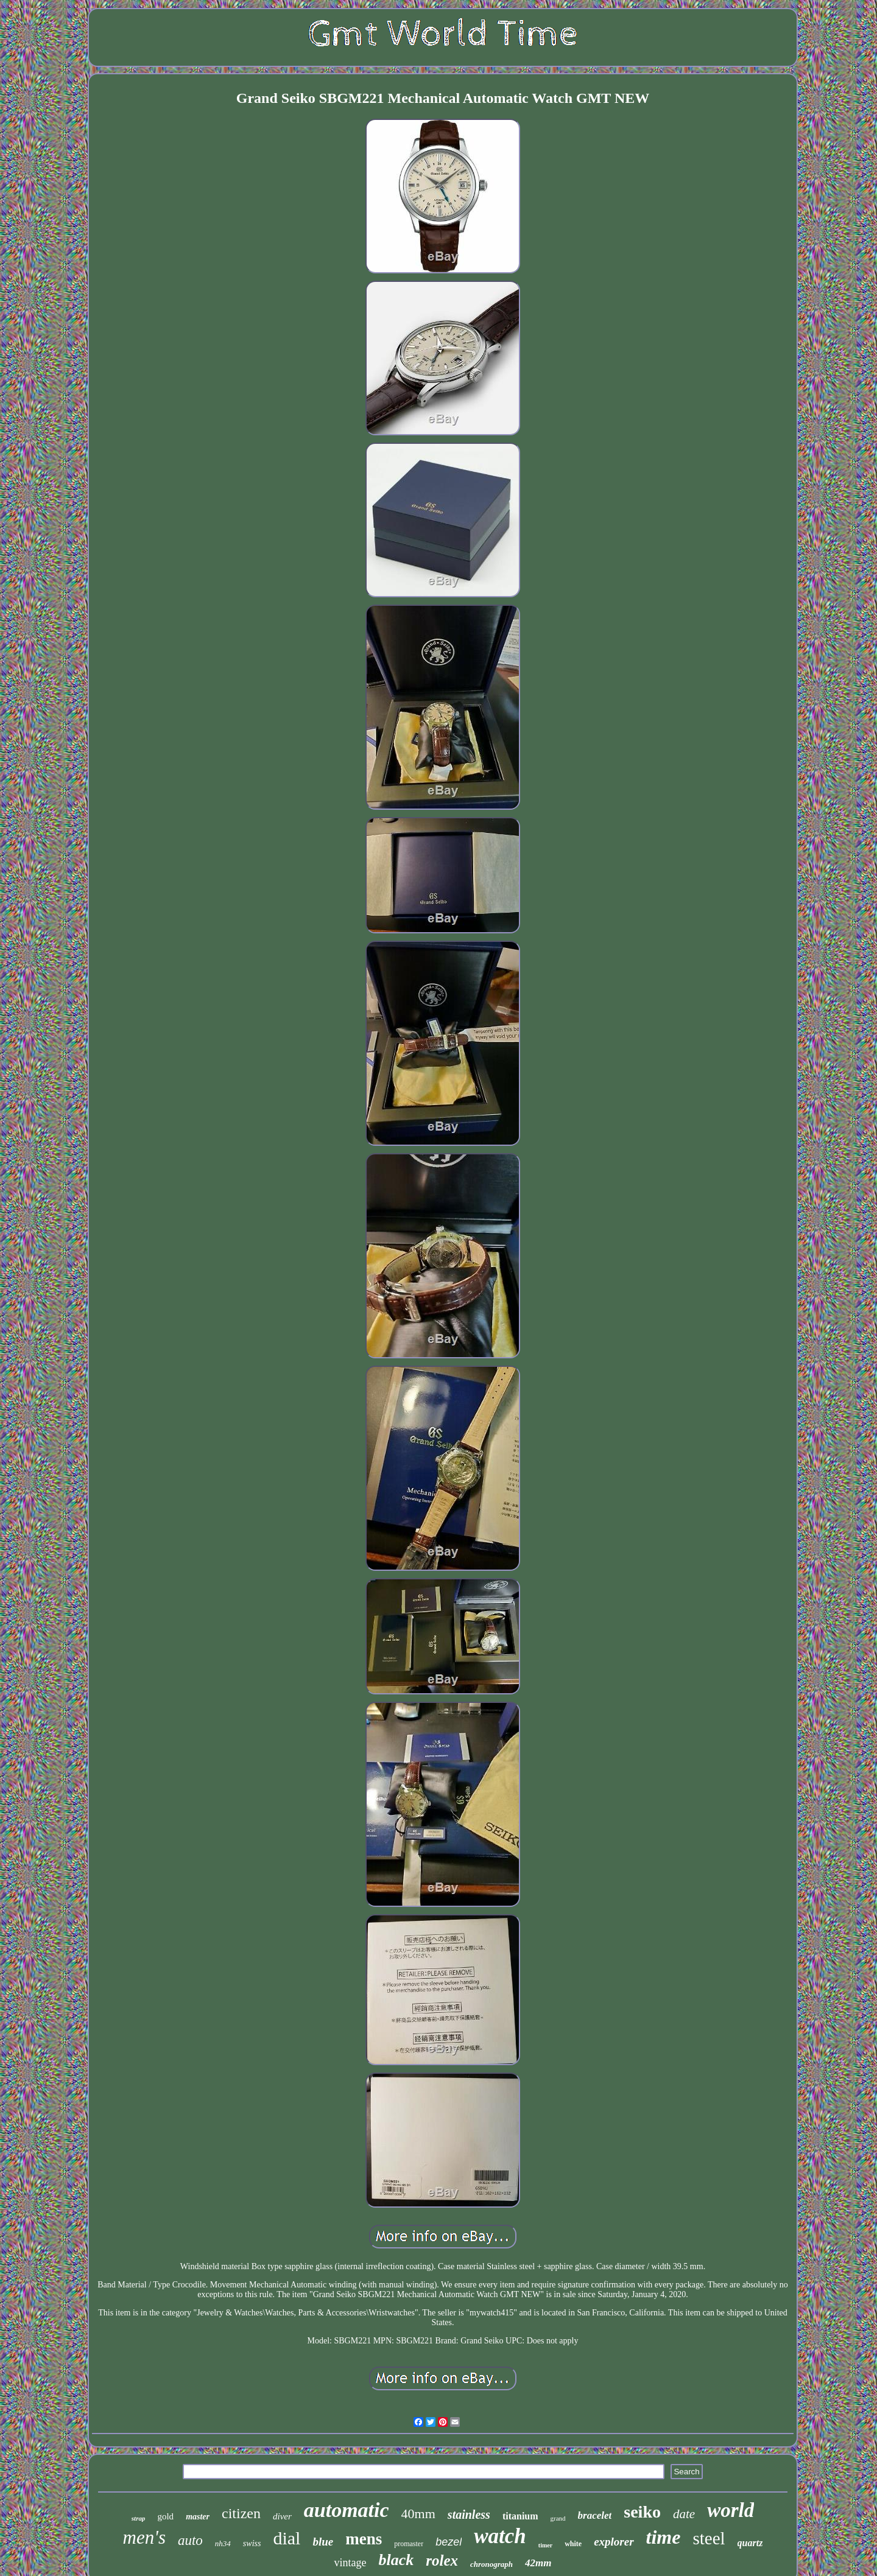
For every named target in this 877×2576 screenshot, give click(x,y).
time (663, 2537)
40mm (418, 2513)
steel (708, 2538)
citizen (241, 2513)
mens (363, 2539)
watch (500, 2536)
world (730, 2510)
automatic (346, 2510)
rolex (442, 2560)
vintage (350, 2563)
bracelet (595, 2515)
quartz (750, 2543)
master (198, 2516)
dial (286, 2538)
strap (139, 2518)
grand (558, 2518)
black (396, 2560)
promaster (408, 2543)
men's (144, 2537)
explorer (613, 2541)
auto (190, 2540)
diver (282, 2516)
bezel (448, 2542)
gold (165, 2516)
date (684, 2514)
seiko (642, 2511)
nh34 (223, 2543)
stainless (469, 2514)
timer (545, 2545)
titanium (520, 2516)
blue (322, 2541)
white (573, 2543)
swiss (252, 2543)
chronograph (491, 2564)
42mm (538, 2563)
